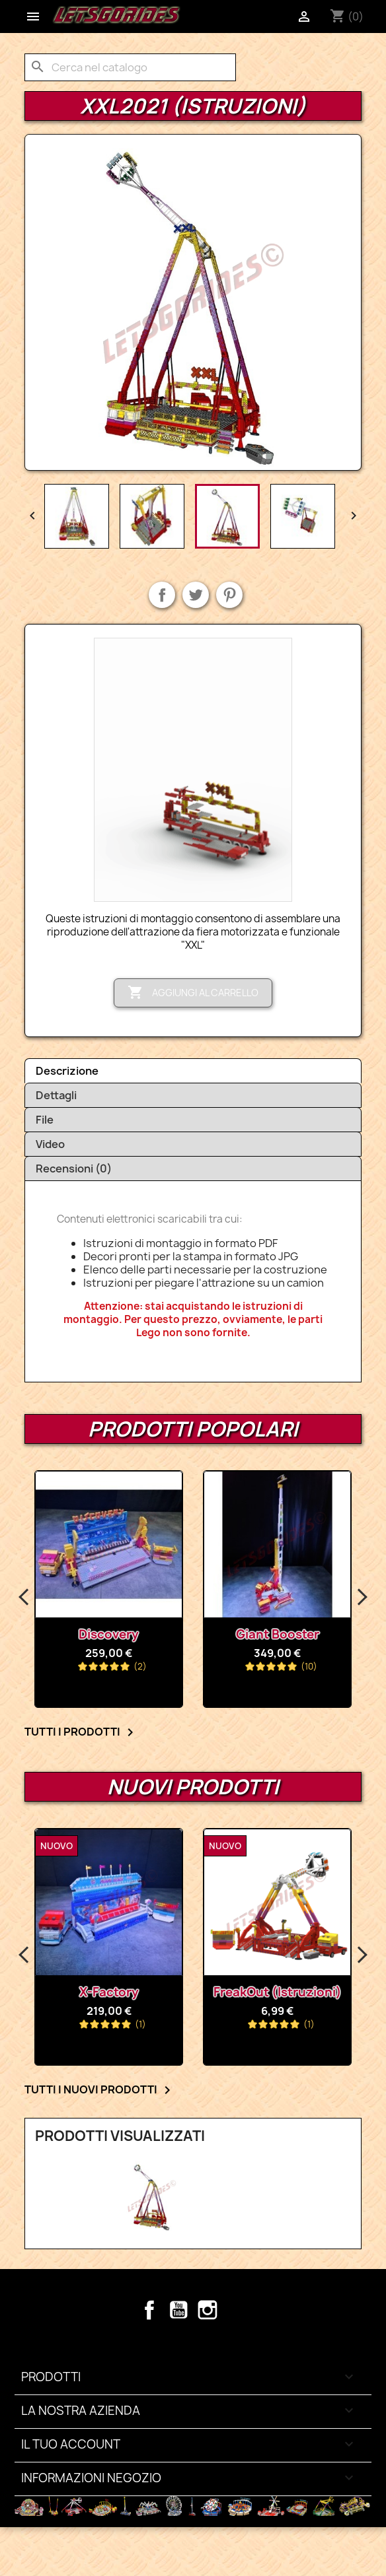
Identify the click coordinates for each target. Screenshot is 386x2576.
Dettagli (56, 1095)
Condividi (162, 595)
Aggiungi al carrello (193, 992)
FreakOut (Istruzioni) (277, 1992)
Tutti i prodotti (81, 1732)
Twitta (195, 595)
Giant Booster (283, 1634)
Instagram (207, 2310)
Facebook (149, 2310)
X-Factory (109, 1992)
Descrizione (67, 1071)
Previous (24, 1597)
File (45, 1119)
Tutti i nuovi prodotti (99, 2090)
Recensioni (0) (74, 1168)
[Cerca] (130, 67)
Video (50, 1144)
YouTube (178, 2310)
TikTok (236, 2310)
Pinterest (229, 595)
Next (361, 1597)
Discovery (115, 1634)
